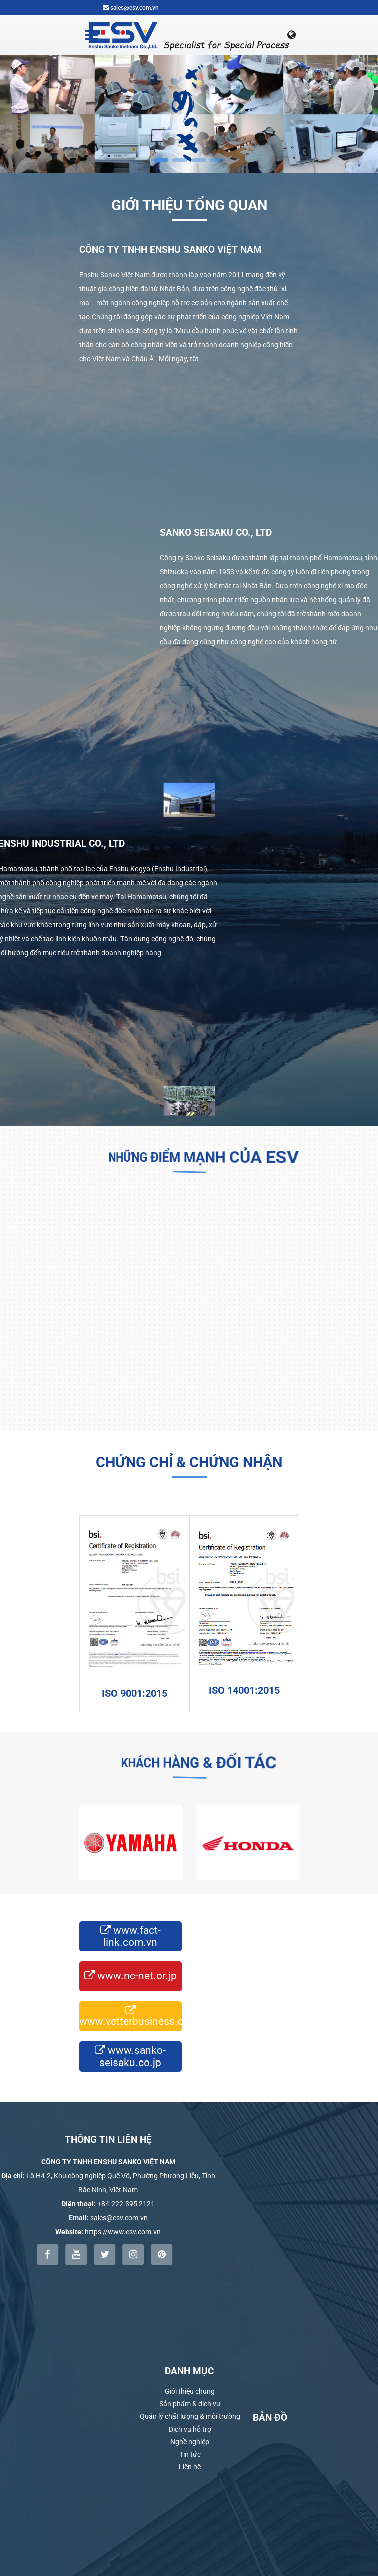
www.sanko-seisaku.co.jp (130, 2056)
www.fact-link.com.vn (130, 1936)
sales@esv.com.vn (131, 7)
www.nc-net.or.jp (130, 1976)
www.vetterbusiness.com (130, 2016)
